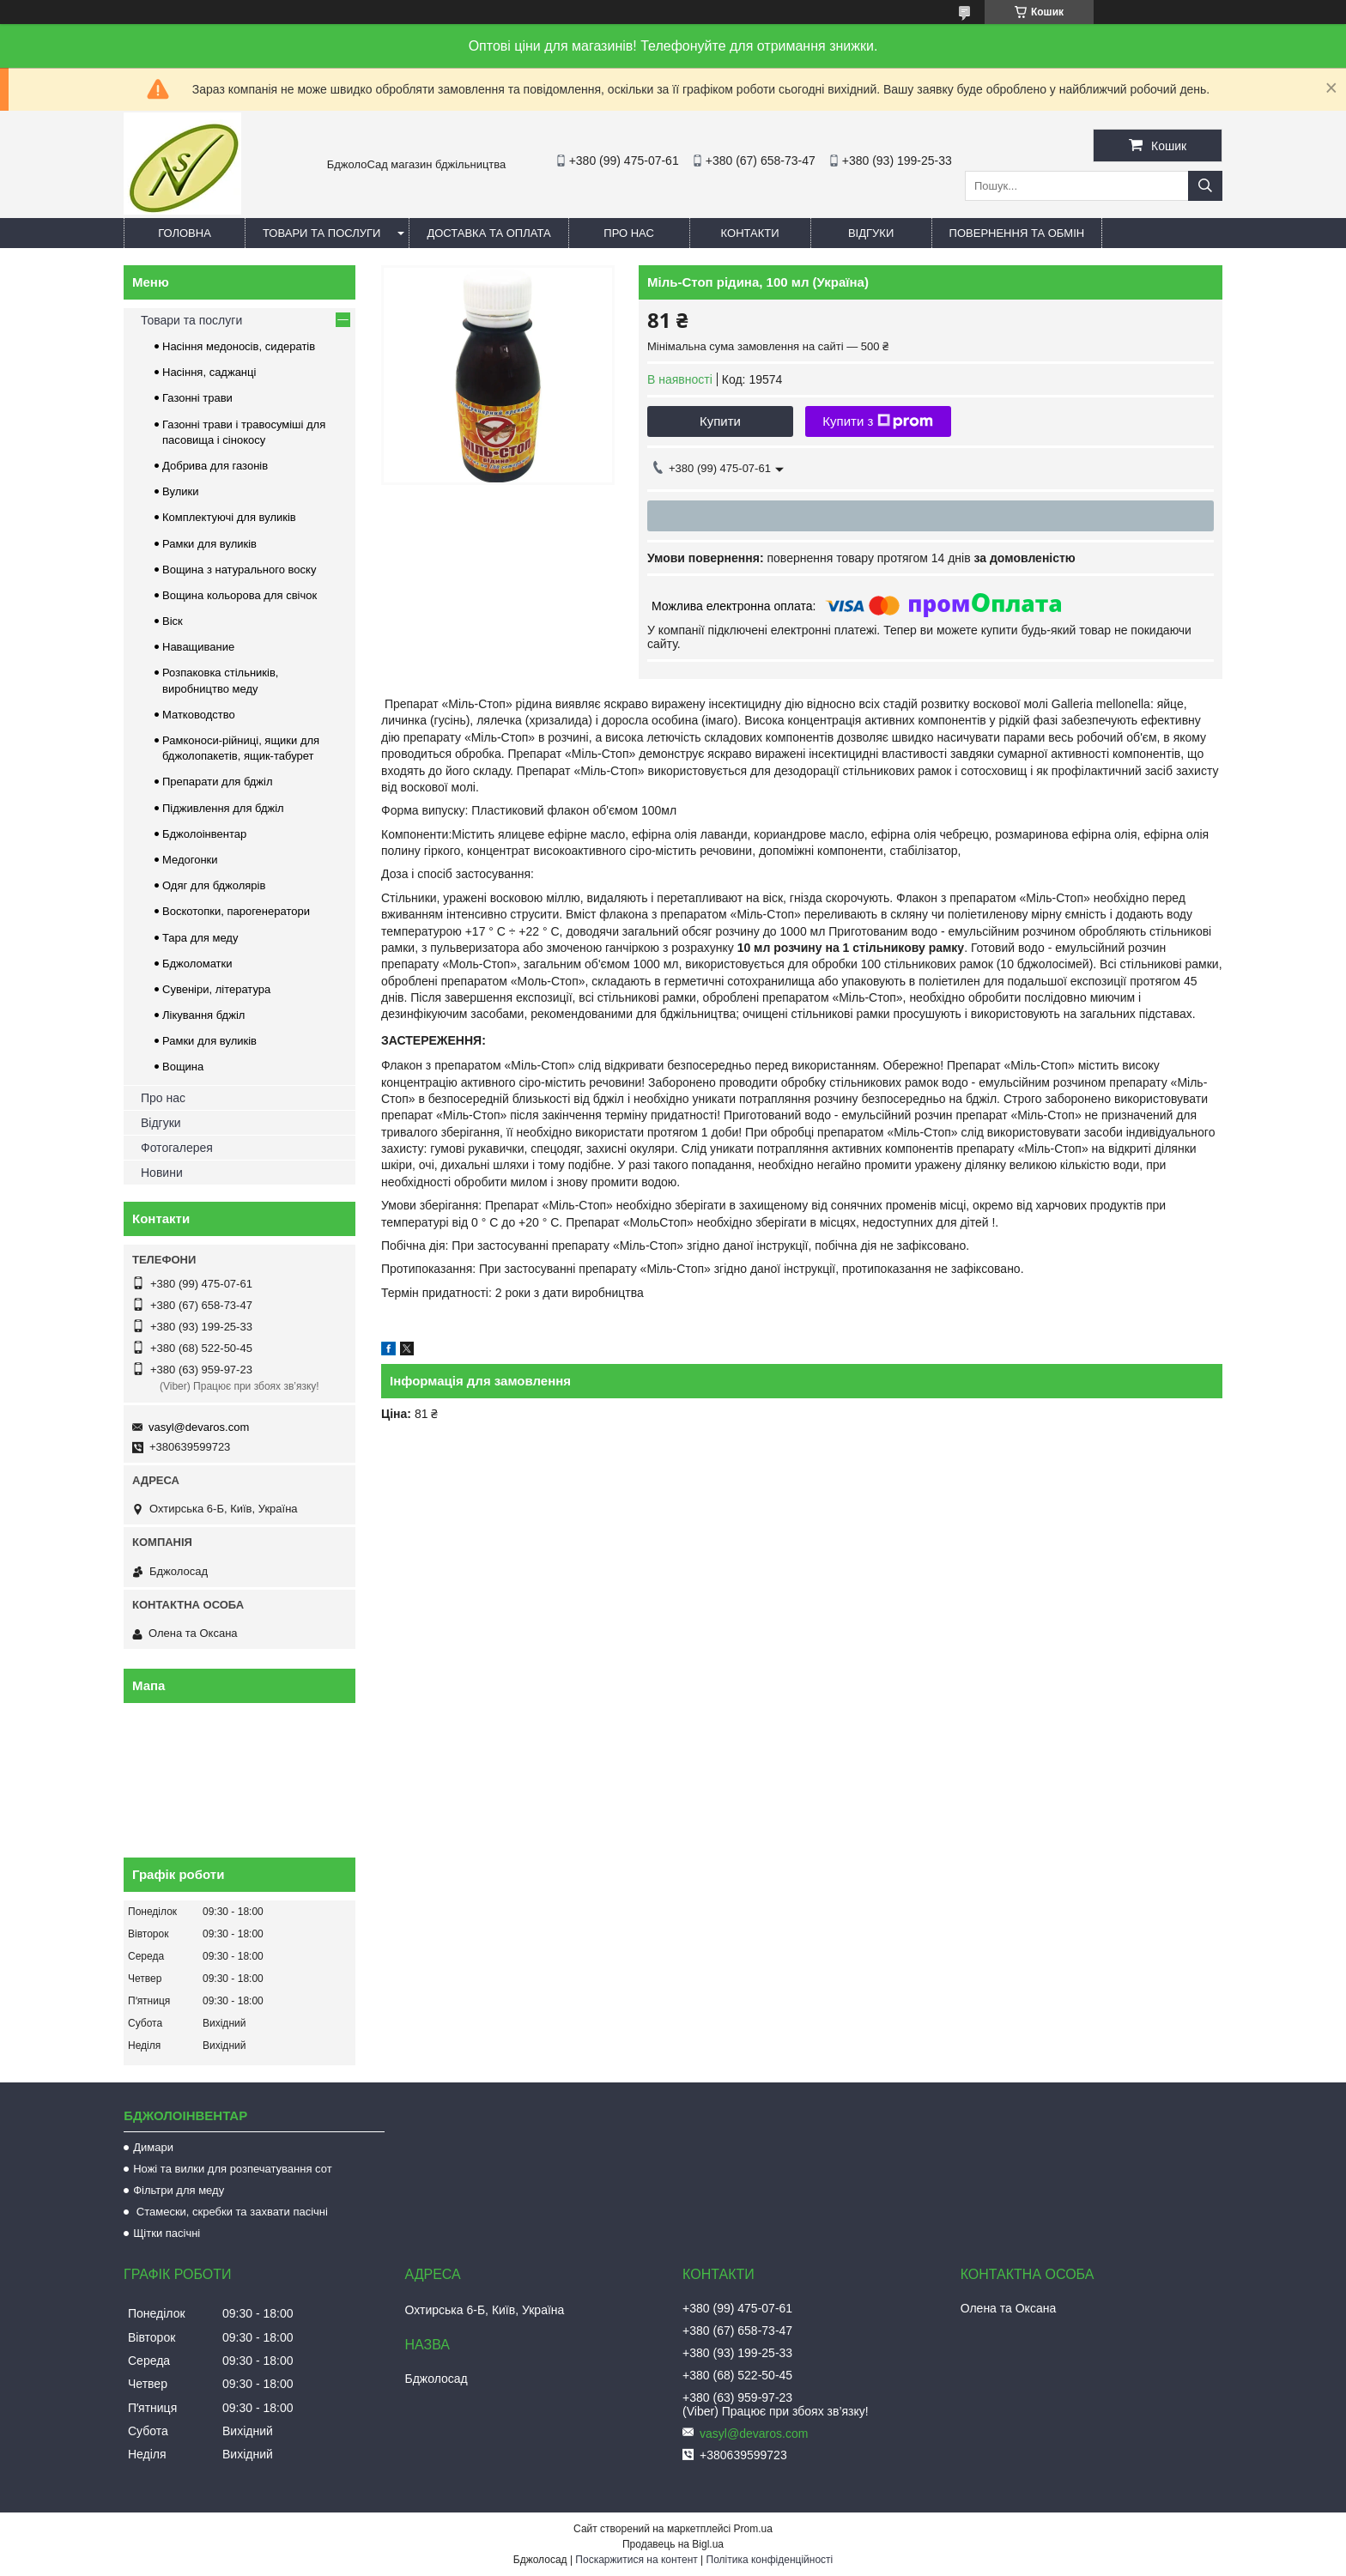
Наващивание (198, 646)
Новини (162, 1172)
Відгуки (871, 233)
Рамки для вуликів (209, 543)
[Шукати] (1205, 186)
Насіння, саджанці (209, 372)
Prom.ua (753, 2529)
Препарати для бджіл (217, 781)
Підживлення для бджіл (223, 808)
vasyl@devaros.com (199, 1427)
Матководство (198, 714)
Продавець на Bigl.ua (673, 2544)
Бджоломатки (197, 963)
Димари (153, 2147)
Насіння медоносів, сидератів (238, 346)
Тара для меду (200, 937)
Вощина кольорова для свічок (239, 595)
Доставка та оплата (488, 233)
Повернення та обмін (1017, 233)
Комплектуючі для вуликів (229, 517)
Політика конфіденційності (770, 2560)
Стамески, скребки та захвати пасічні (230, 2211)
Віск (172, 621)
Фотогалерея (177, 1148)
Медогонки (190, 859)
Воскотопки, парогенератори (236, 911)
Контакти (750, 233)
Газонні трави (197, 397)
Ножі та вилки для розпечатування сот (232, 2168)
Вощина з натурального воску (239, 569)
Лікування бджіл (203, 1015)
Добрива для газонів (215, 465)
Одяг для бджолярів (213, 885)
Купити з (877, 421)
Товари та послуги (321, 233)
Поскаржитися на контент (636, 2560)
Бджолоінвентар (204, 833)
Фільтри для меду (178, 2190)
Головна (184, 233)
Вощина (182, 1066)
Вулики (180, 491)
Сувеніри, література (216, 989)
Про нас (628, 233)
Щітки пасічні (166, 2233)
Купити (720, 421)
